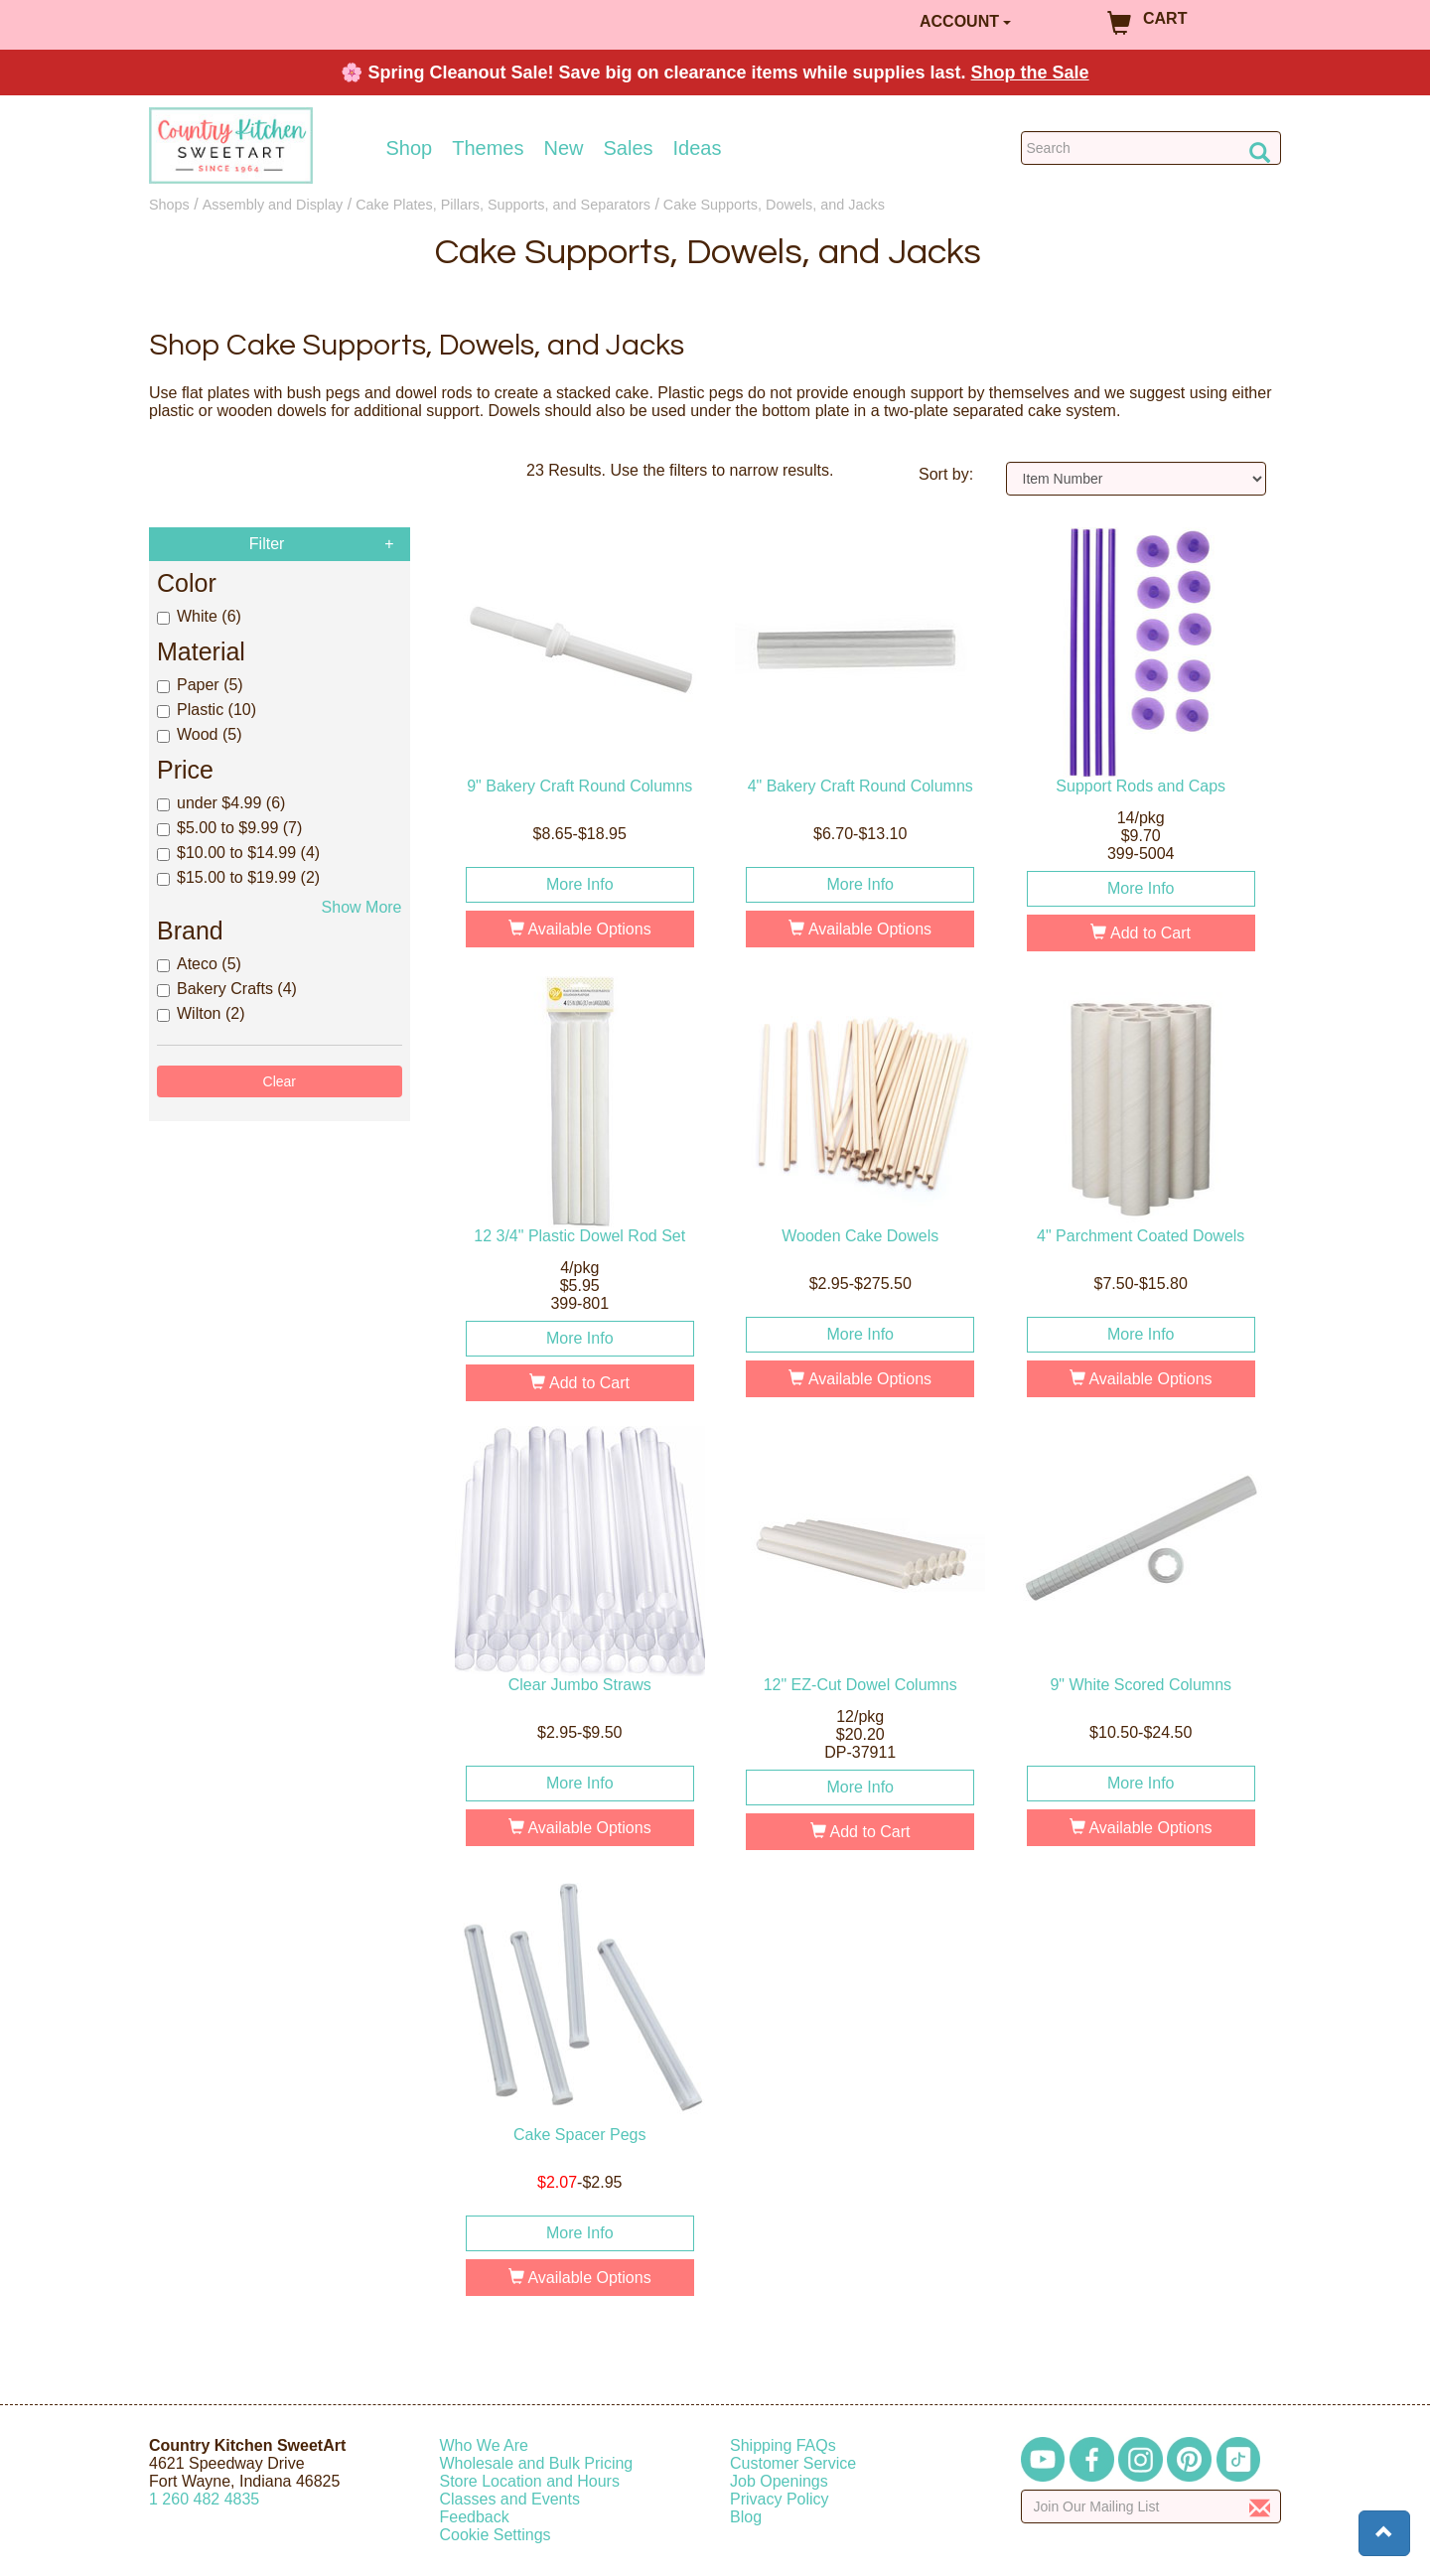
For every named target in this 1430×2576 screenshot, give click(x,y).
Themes (487, 148)
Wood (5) (199, 734)
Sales (628, 148)
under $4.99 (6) (221, 802)
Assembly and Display (273, 205)
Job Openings (779, 2481)
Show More (362, 907)
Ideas (697, 148)
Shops (169, 205)
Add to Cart (1140, 933)
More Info (580, 884)
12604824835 (204, 2499)
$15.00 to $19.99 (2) (238, 877)
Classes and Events (510, 2499)
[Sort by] (1136, 479)
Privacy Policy (779, 2499)
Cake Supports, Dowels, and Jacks (774, 205)
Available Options (579, 929)
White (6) (199, 616)
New (563, 148)
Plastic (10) (206, 709)
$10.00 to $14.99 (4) (238, 852)
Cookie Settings (495, 2534)
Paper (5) (200, 684)
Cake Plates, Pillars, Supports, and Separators (503, 205)
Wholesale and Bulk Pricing (537, 2463)
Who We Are (484, 2445)
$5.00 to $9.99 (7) (229, 827)
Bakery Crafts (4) (227, 988)
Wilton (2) (200, 1013)
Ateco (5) (199, 963)
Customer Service (793, 2463)
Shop (409, 148)
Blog (746, 2516)
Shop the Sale (1030, 72)
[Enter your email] (1151, 2506)
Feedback (474, 2516)
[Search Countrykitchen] (1151, 148)
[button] (1384, 2533)
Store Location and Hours (530, 2481)
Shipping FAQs (783, 2445)
